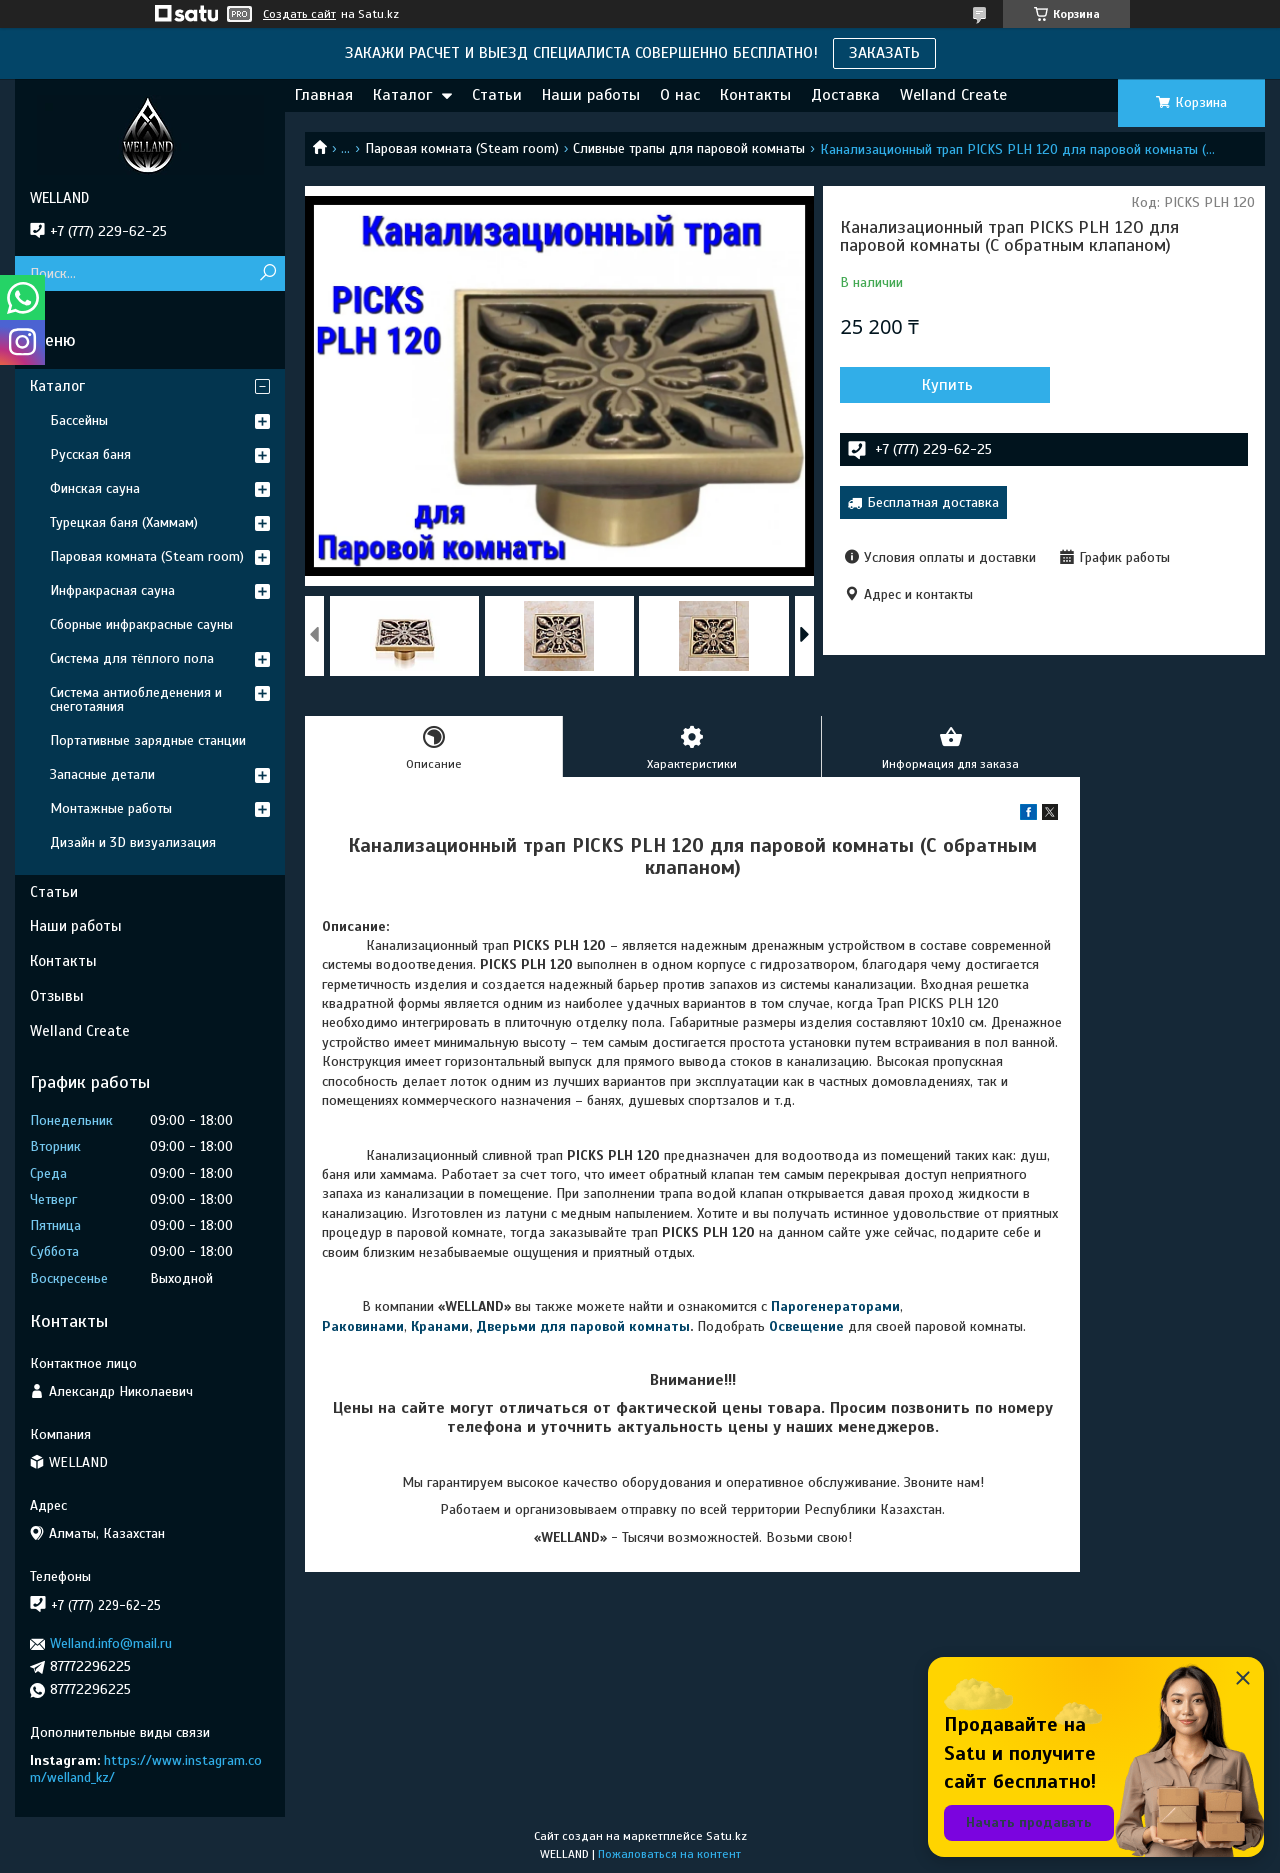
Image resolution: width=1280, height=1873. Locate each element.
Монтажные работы (111, 808)
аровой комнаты (634, 1326)
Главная (324, 95)
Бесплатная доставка (933, 502)
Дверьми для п (527, 1326)
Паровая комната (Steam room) (462, 148)
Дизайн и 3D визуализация (133, 842)
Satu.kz (726, 1836)
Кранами (440, 1326)
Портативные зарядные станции (148, 740)
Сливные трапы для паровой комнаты (689, 148)
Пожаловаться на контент (669, 1854)
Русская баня (90, 454)
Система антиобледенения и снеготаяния (136, 699)
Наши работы (591, 95)
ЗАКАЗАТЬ (884, 53)
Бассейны (79, 420)
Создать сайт (299, 14)
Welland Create (953, 95)
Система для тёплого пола (132, 658)
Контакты (755, 95)
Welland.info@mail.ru (111, 1643)
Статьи (497, 95)
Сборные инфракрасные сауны (141, 624)
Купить (947, 385)
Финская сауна (95, 488)
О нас (680, 95)
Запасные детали (102, 774)
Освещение (806, 1326)
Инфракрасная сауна (112, 590)
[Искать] (267, 273)
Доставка (845, 95)
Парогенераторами (835, 1306)
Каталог (402, 95)
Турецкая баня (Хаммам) (124, 522)
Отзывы (57, 996)
